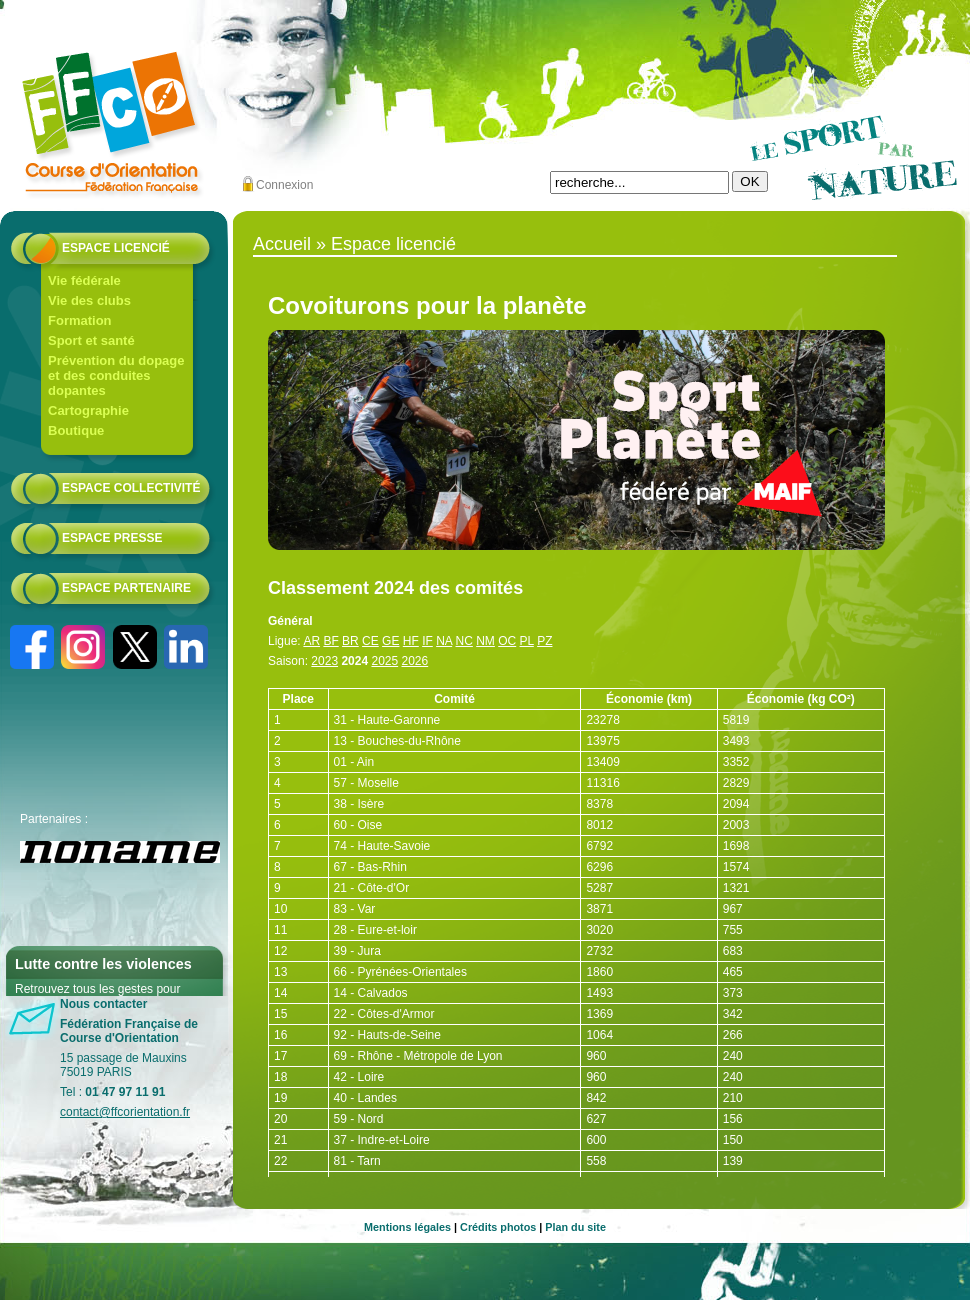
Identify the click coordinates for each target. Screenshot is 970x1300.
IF (427, 641)
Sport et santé (91, 340)
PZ (544, 641)
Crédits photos (498, 1227)
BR (350, 641)
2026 (415, 661)
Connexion (284, 185)
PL (527, 641)
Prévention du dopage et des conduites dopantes (116, 375)
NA (444, 641)
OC (507, 641)
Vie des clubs (89, 300)
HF (411, 641)
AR (311, 641)
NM (485, 641)
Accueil (282, 244)
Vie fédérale (84, 280)
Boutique (76, 430)
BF (330, 641)
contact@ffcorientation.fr (125, 1112)
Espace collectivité (131, 488)
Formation (80, 320)
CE (370, 641)
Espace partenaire (126, 588)
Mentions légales (407, 1227)
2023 (324, 661)
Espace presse (112, 538)
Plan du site (575, 1227)
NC (464, 641)
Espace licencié (116, 248)
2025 (384, 661)
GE (390, 641)
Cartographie (88, 410)
